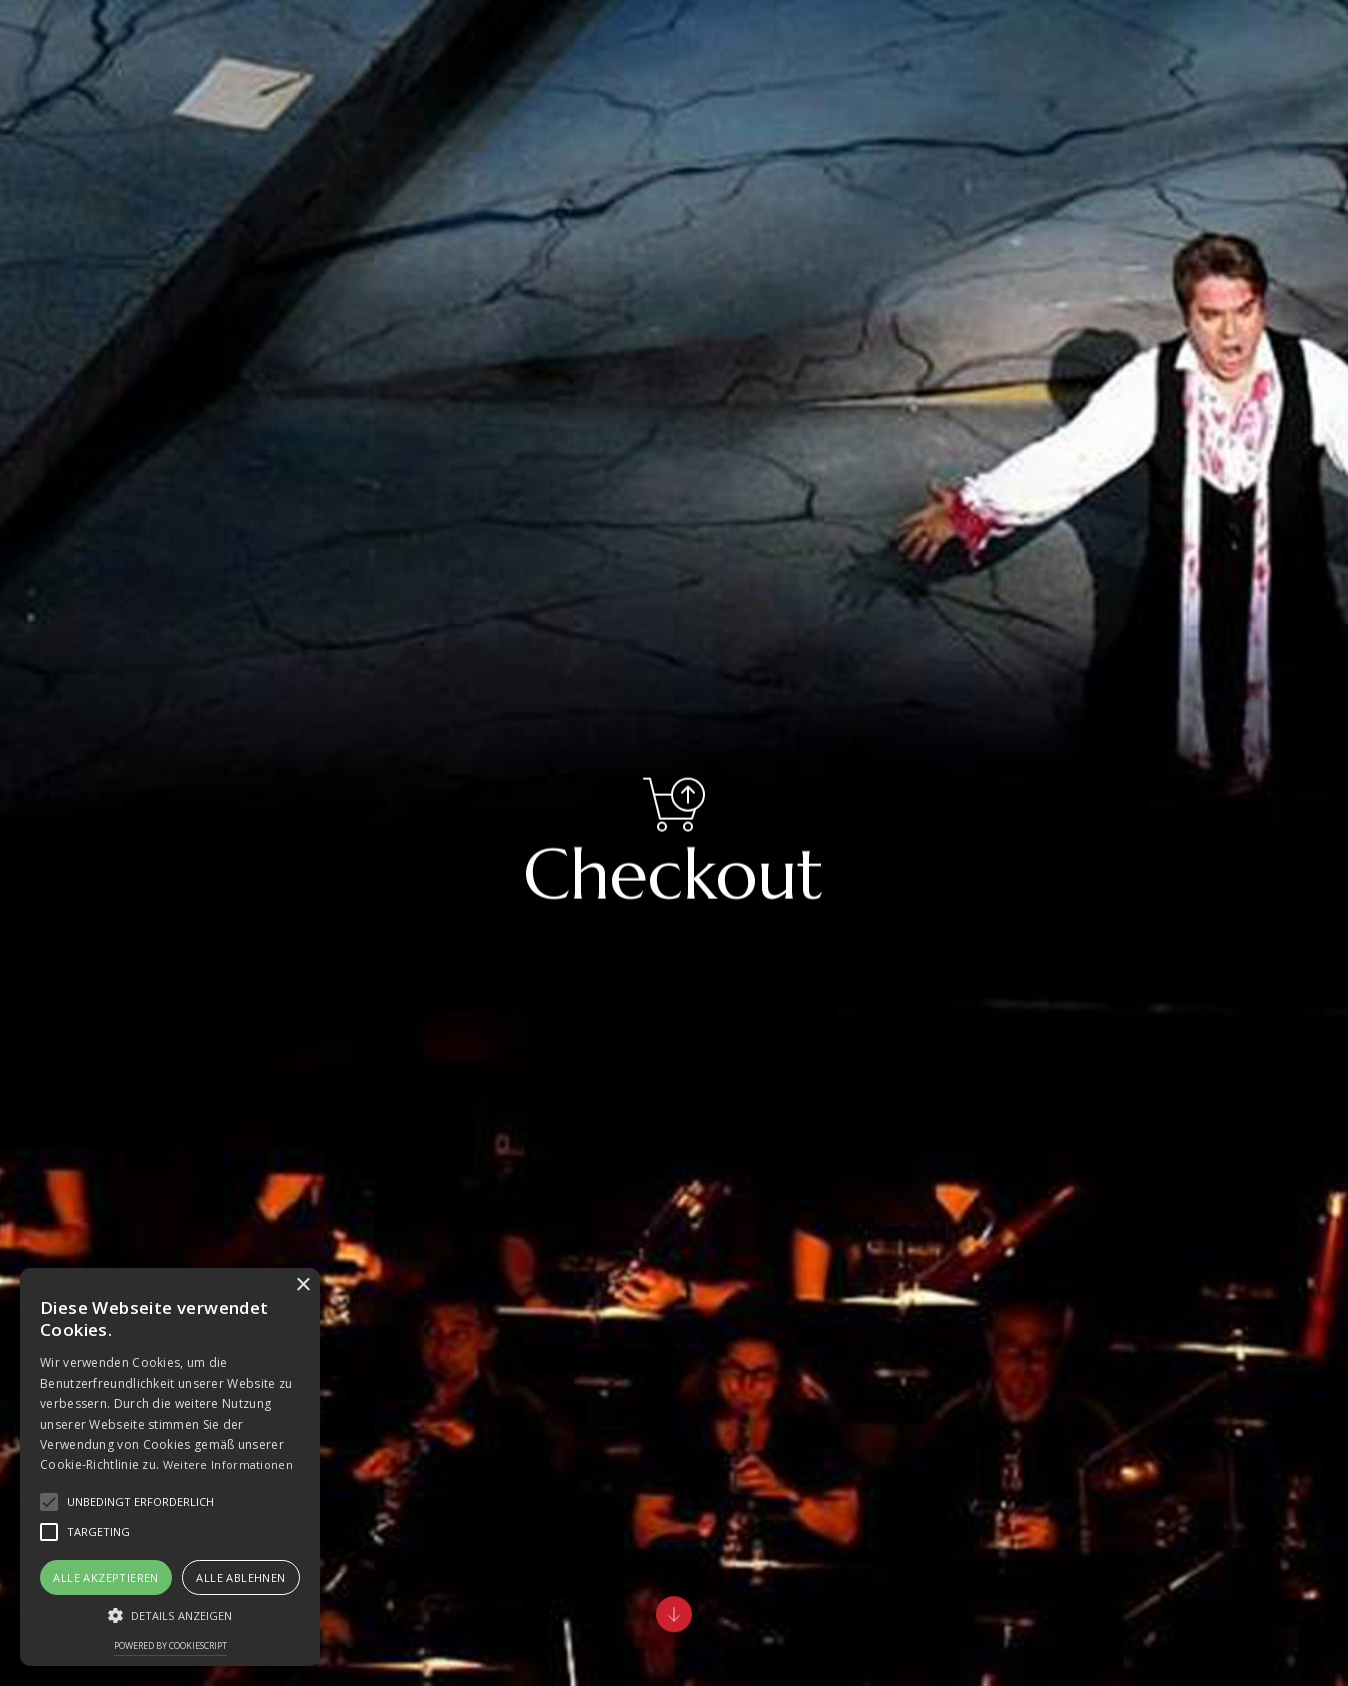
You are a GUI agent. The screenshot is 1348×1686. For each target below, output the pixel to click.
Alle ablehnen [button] (240, 1577)
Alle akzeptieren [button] (105, 1577)
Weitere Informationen (228, 1464)
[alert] (170, 1467)
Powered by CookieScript (170, 1645)
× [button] (302, 1285)
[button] (170, 1615)
